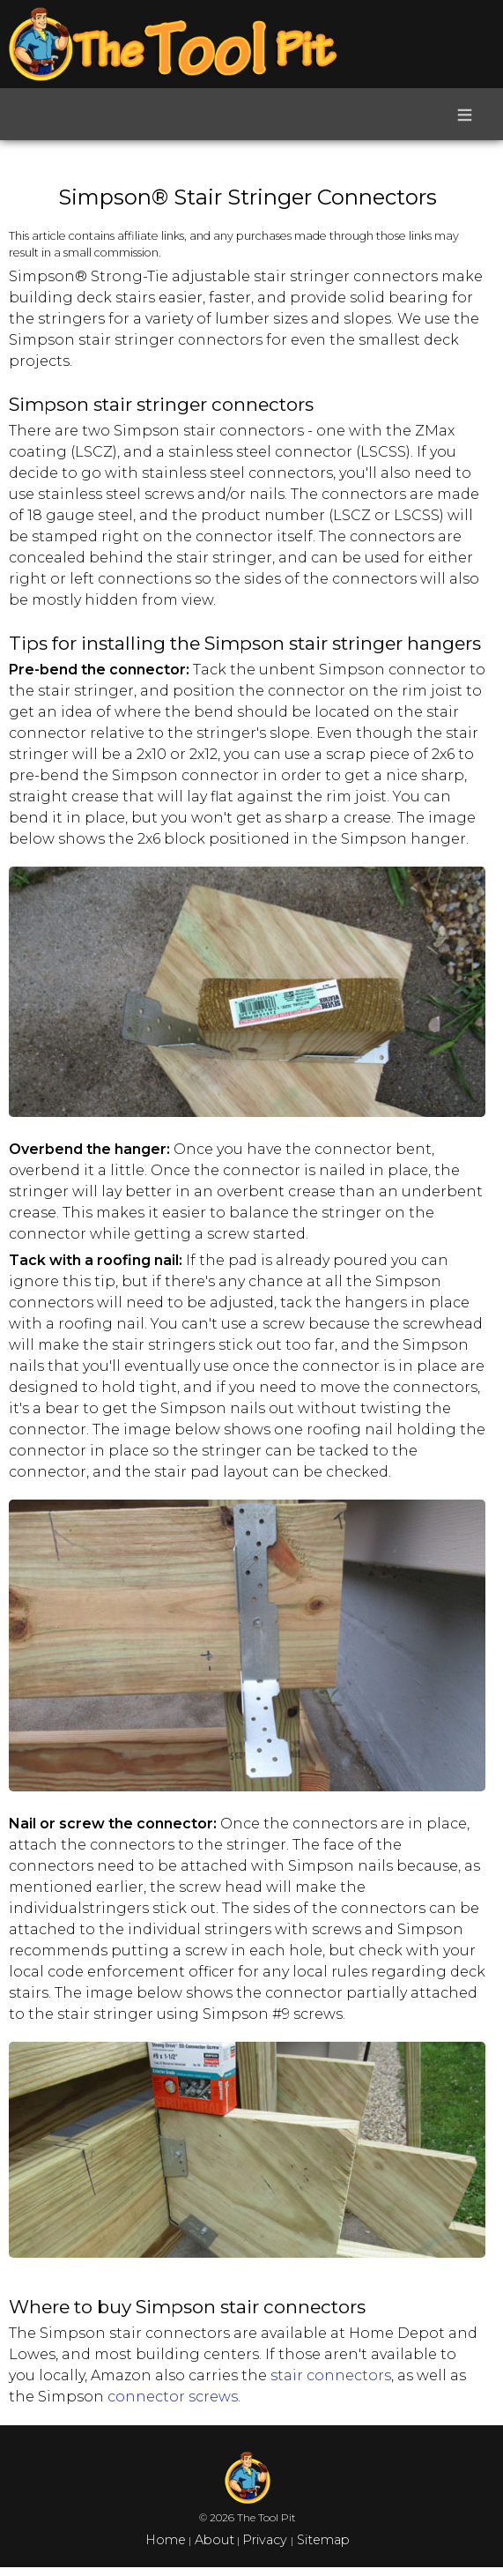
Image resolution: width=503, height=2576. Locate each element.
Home (165, 2540)
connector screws (172, 2396)
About (212, 2540)
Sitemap (321, 2540)
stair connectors (330, 2375)
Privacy (266, 2540)
